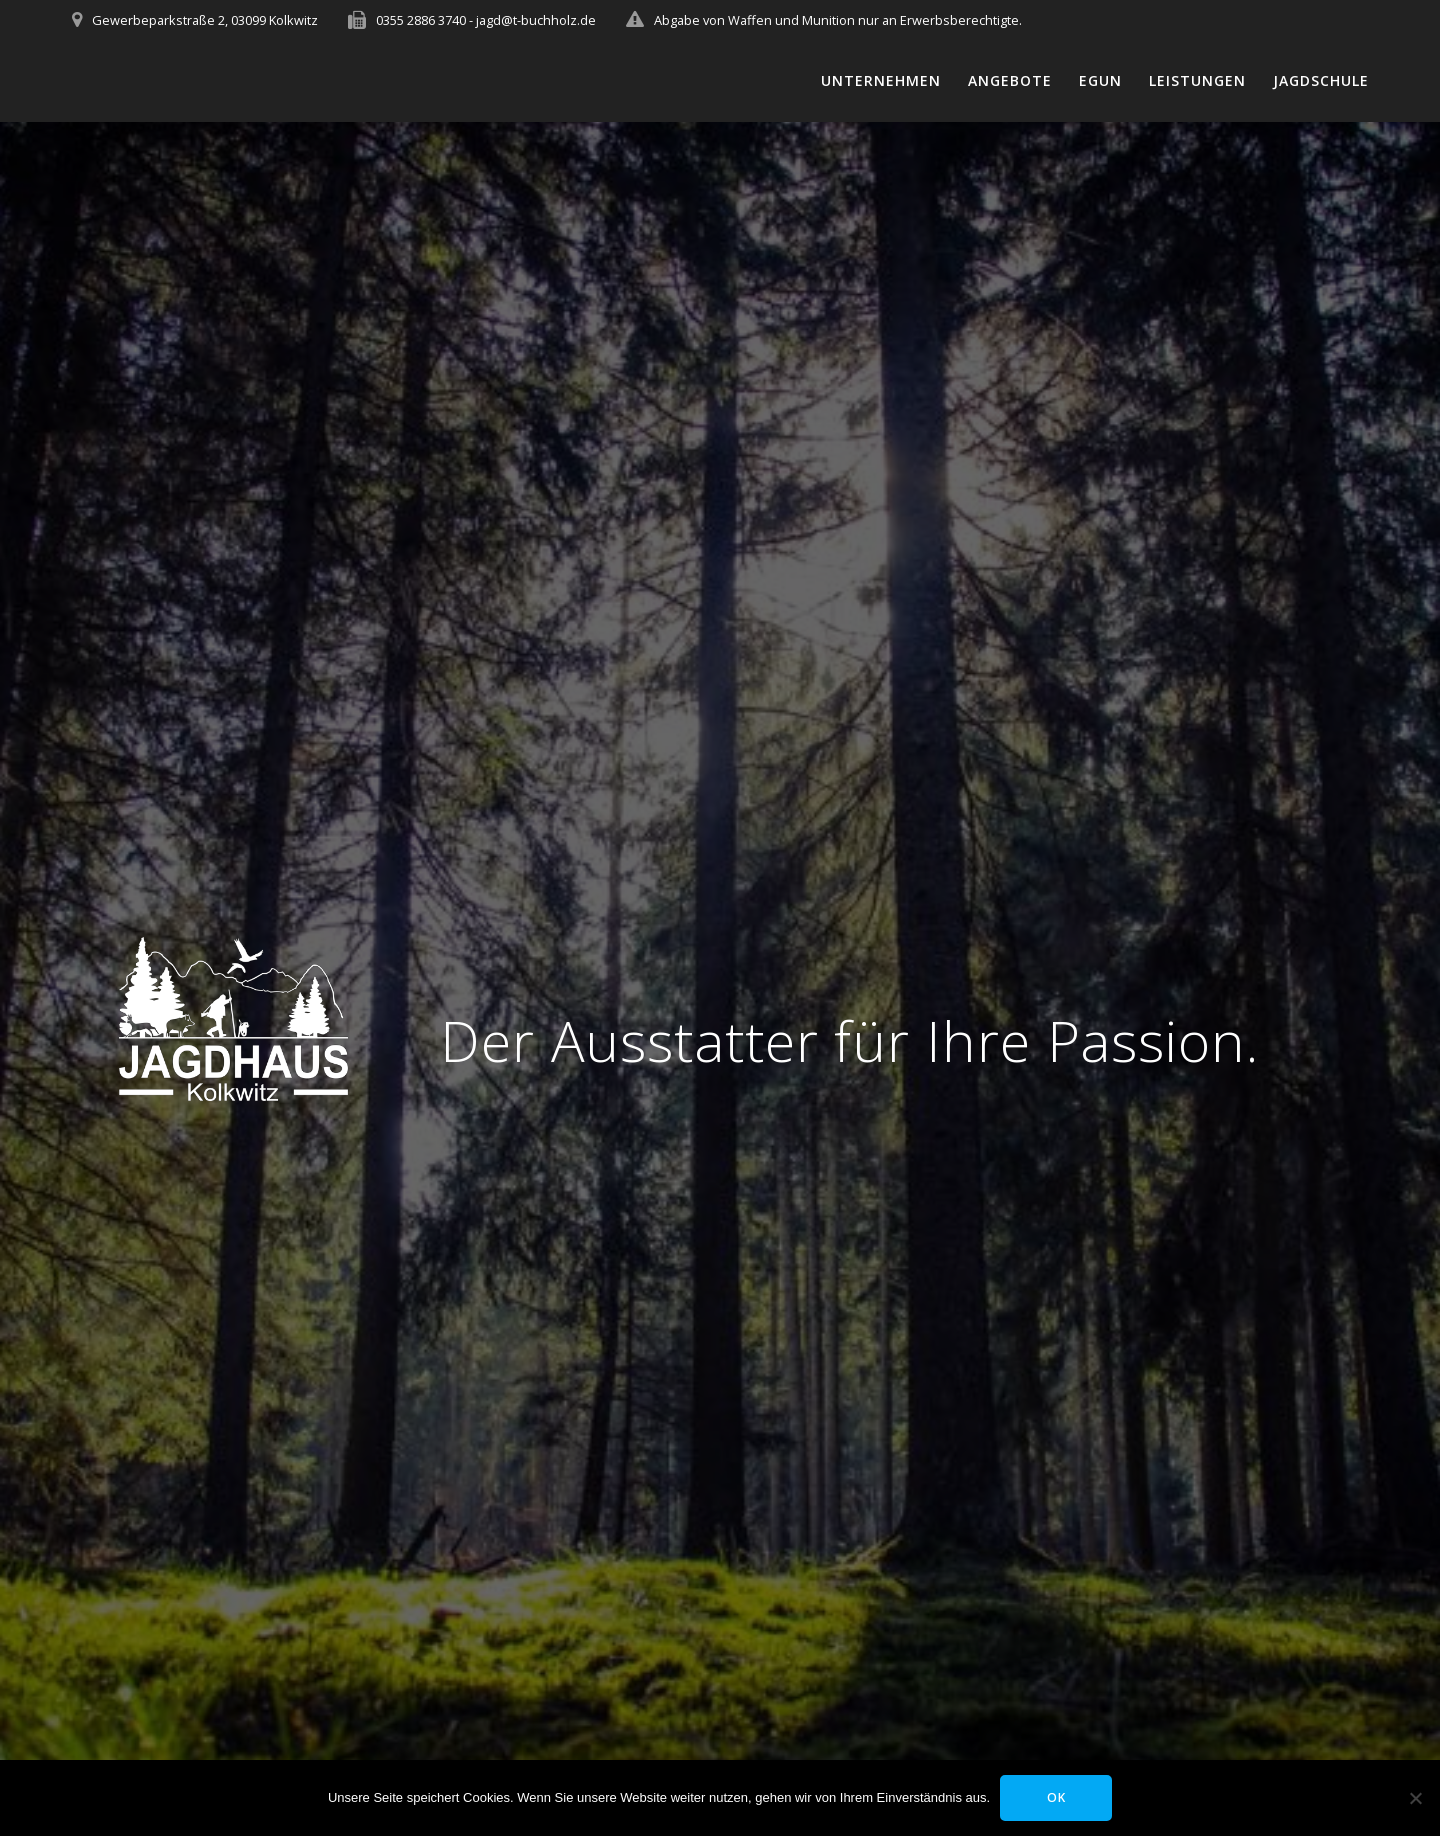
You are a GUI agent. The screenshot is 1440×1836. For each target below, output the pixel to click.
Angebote (1010, 80)
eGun (1100, 80)
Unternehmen (881, 80)
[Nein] (1415, 1798)
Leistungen (1197, 80)
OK (1056, 1797)
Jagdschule (1321, 80)
